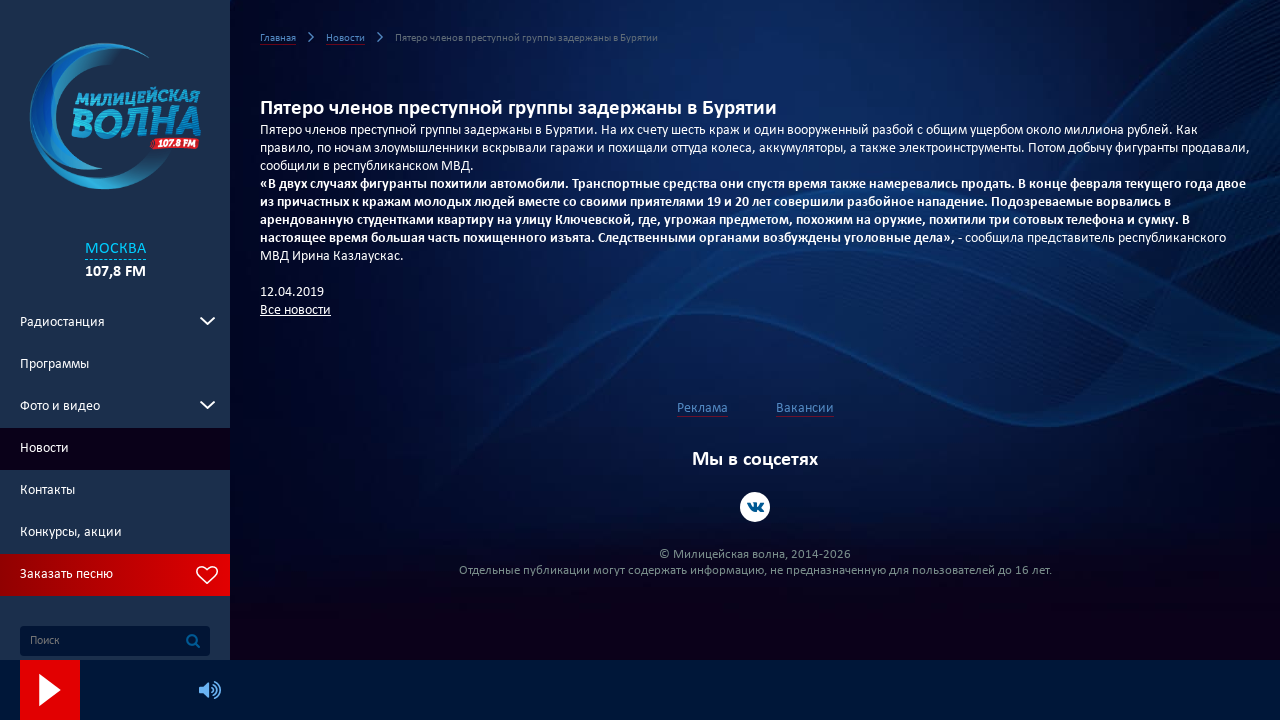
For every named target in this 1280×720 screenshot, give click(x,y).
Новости (44, 448)
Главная (278, 38)
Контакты (47, 490)
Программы (54, 364)
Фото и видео (60, 406)
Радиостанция (62, 322)
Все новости (295, 310)
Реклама (702, 408)
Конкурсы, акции (71, 532)
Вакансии (805, 408)
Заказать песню (66, 574)
